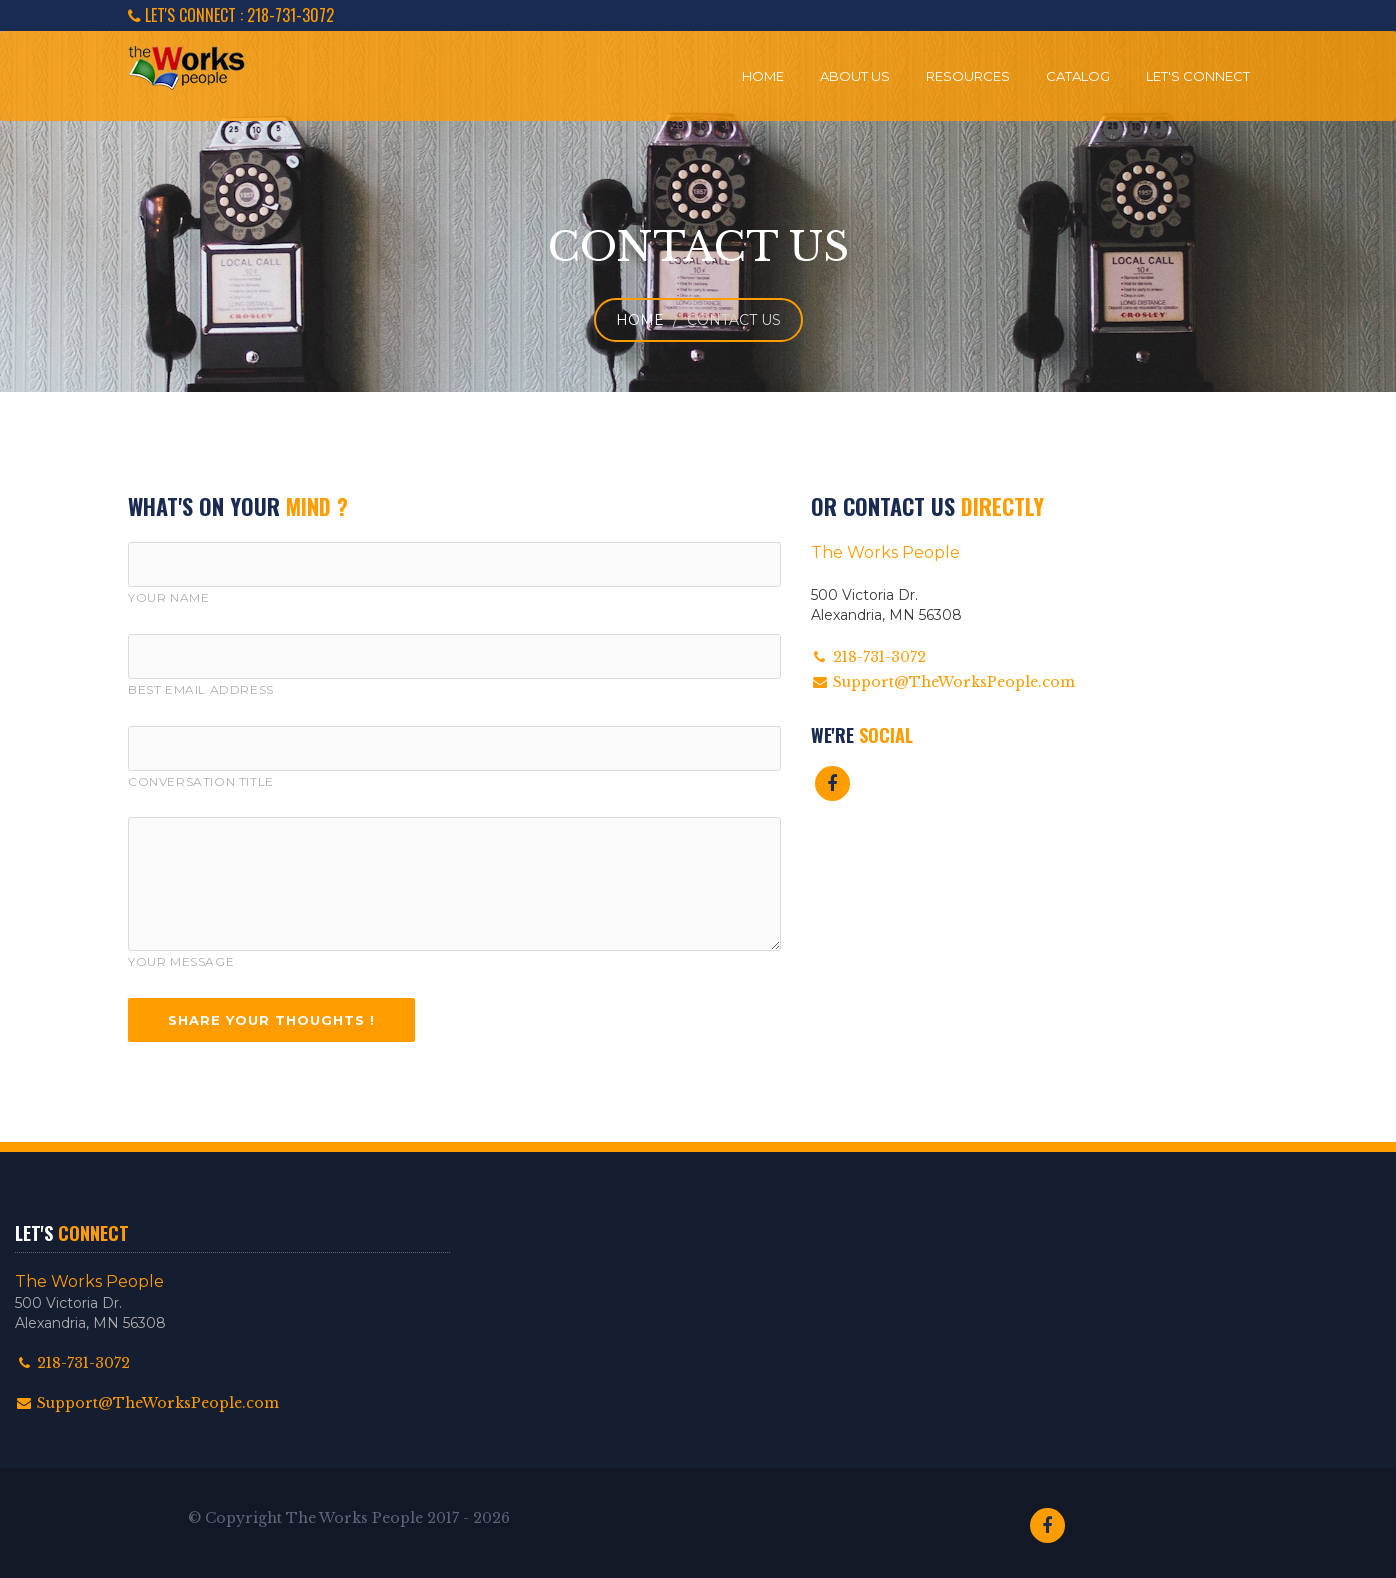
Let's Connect (1198, 76)
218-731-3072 (72, 1363)
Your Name (168, 597)
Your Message (181, 961)
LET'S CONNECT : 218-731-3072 (231, 15)
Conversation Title (201, 781)
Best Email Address (201, 689)
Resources (968, 76)
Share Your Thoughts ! (271, 1020)
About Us (855, 76)
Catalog (1078, 76)
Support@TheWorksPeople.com (943, 682)
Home (763, 76)
